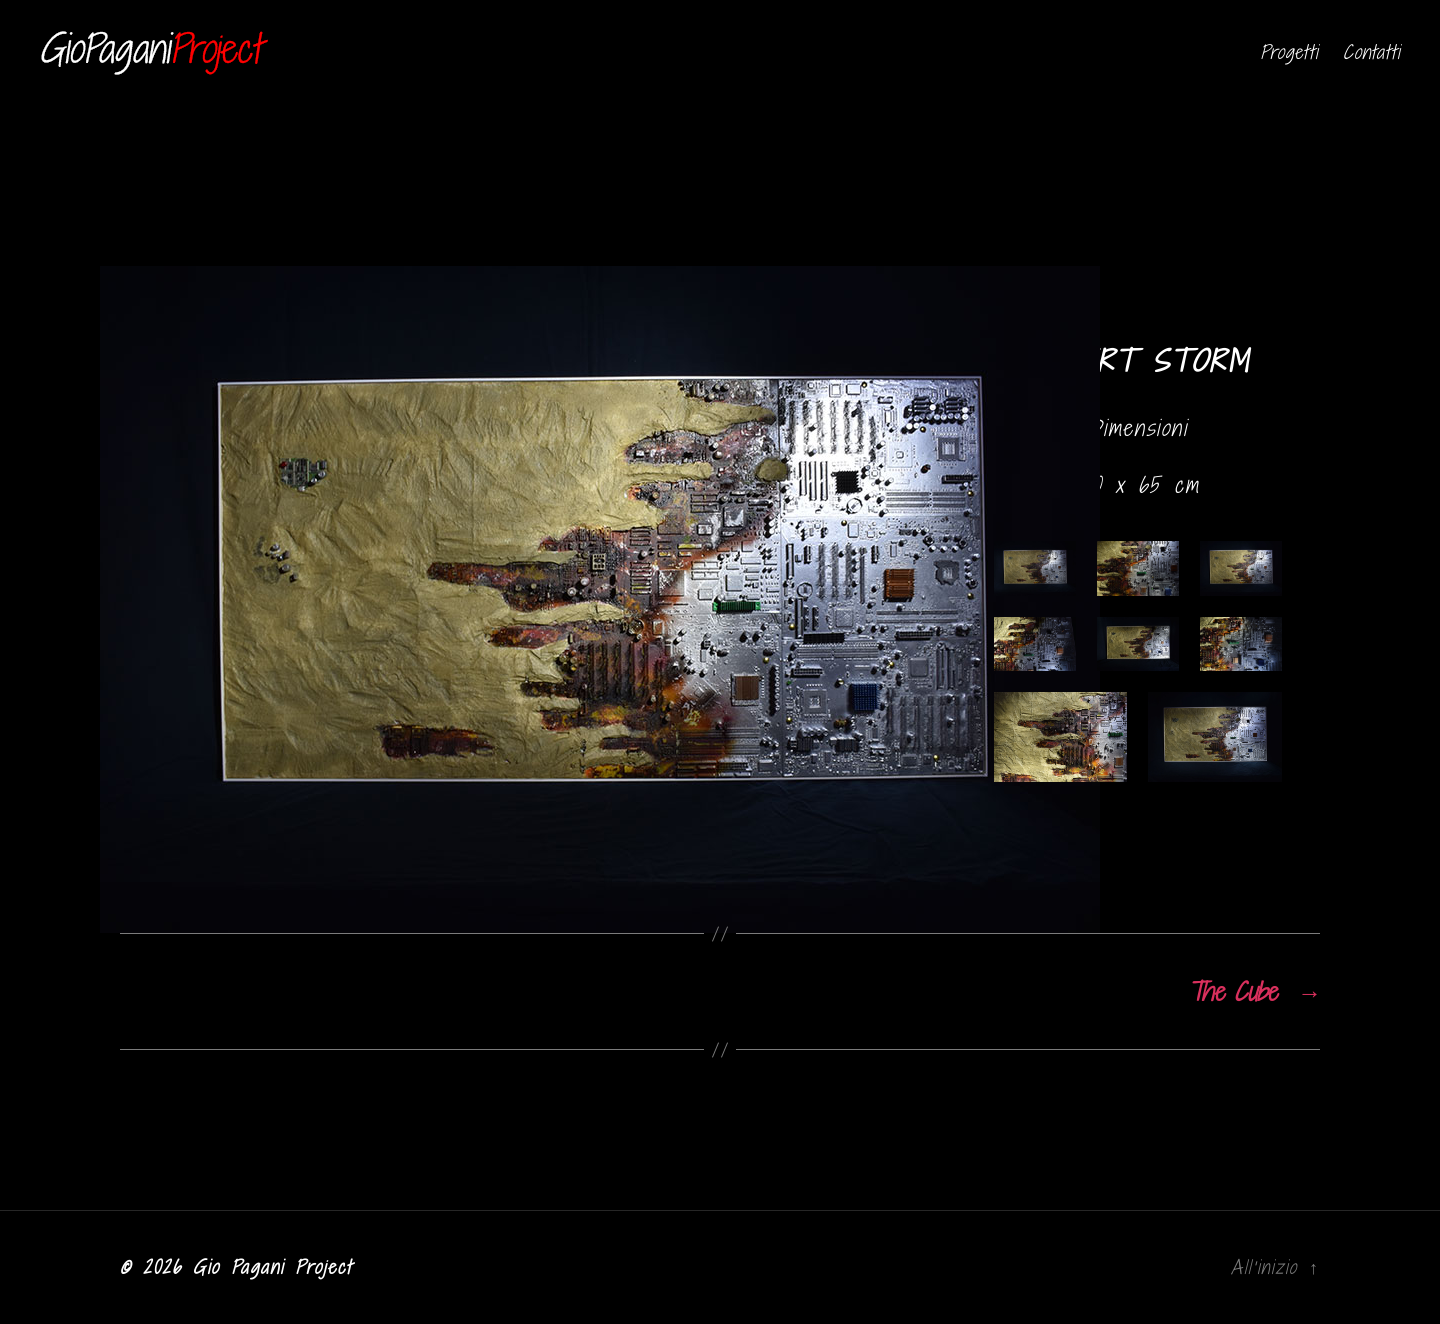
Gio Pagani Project (272, 1267)
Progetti (1289, 53)
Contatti (1371, 53)
